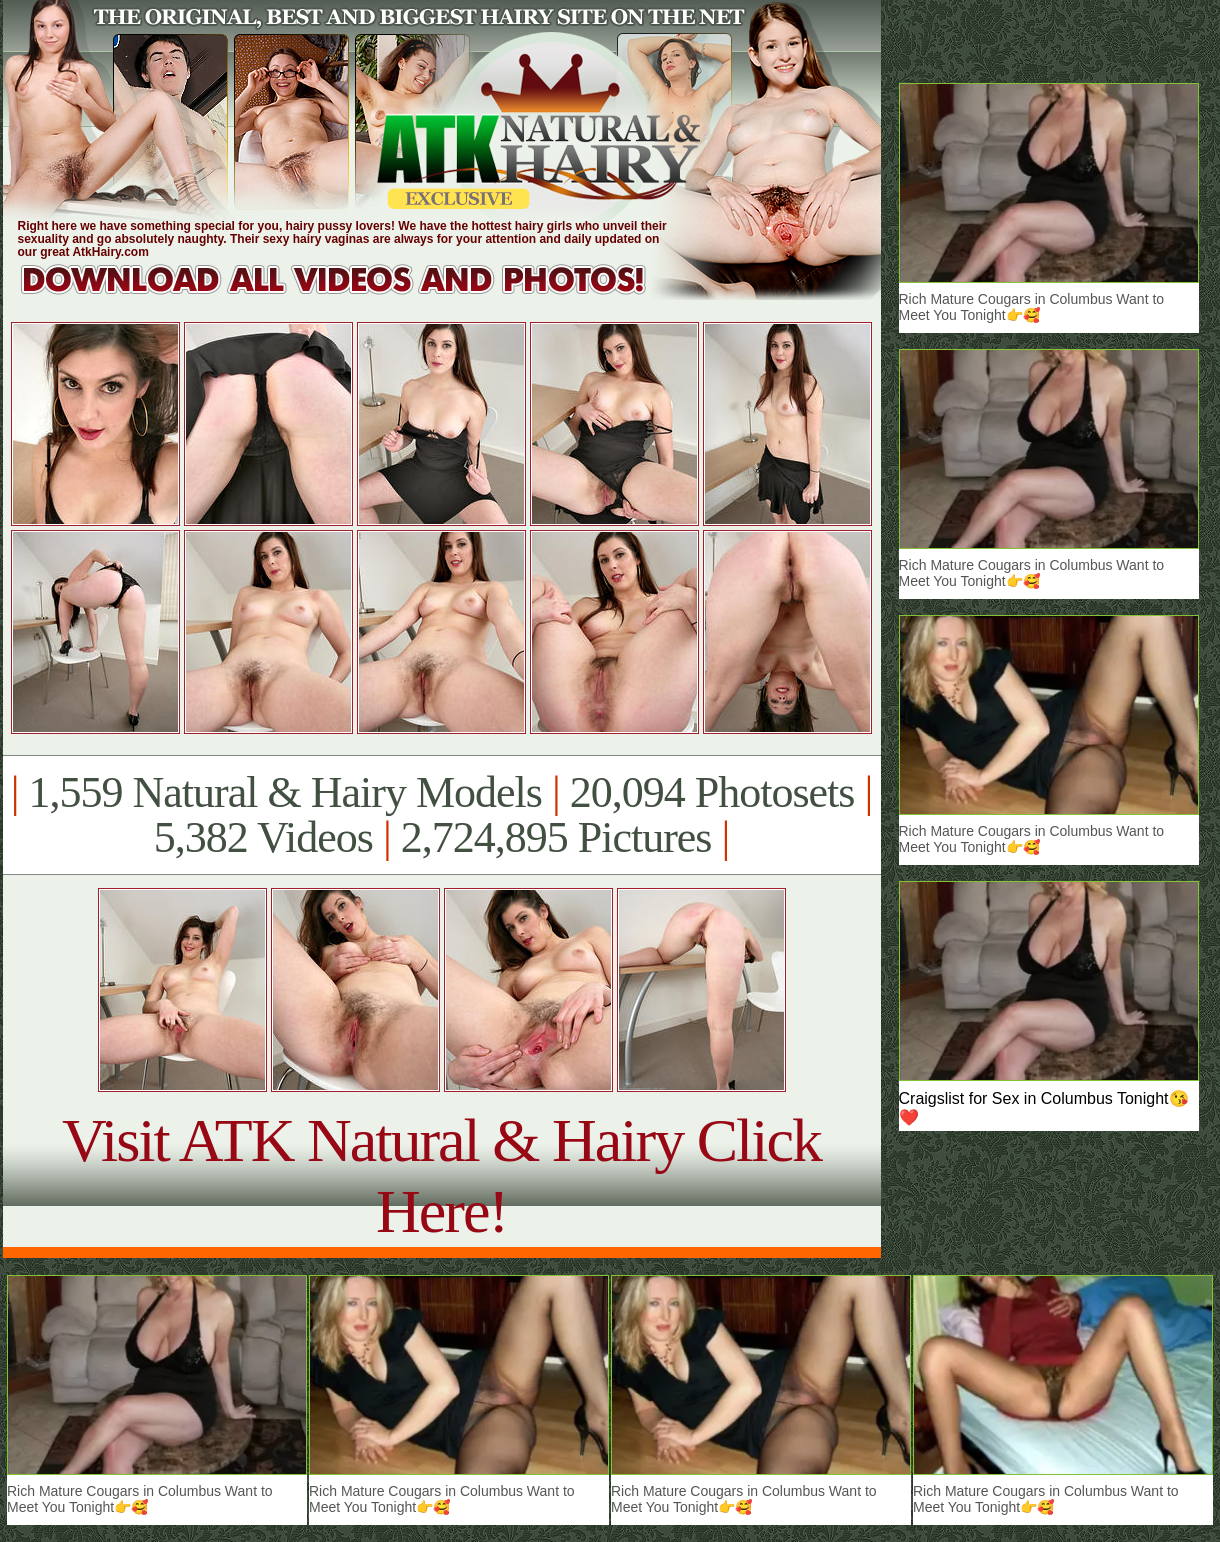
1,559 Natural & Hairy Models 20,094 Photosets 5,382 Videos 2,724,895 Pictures (441, 815)
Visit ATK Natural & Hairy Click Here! (441, 1175)
